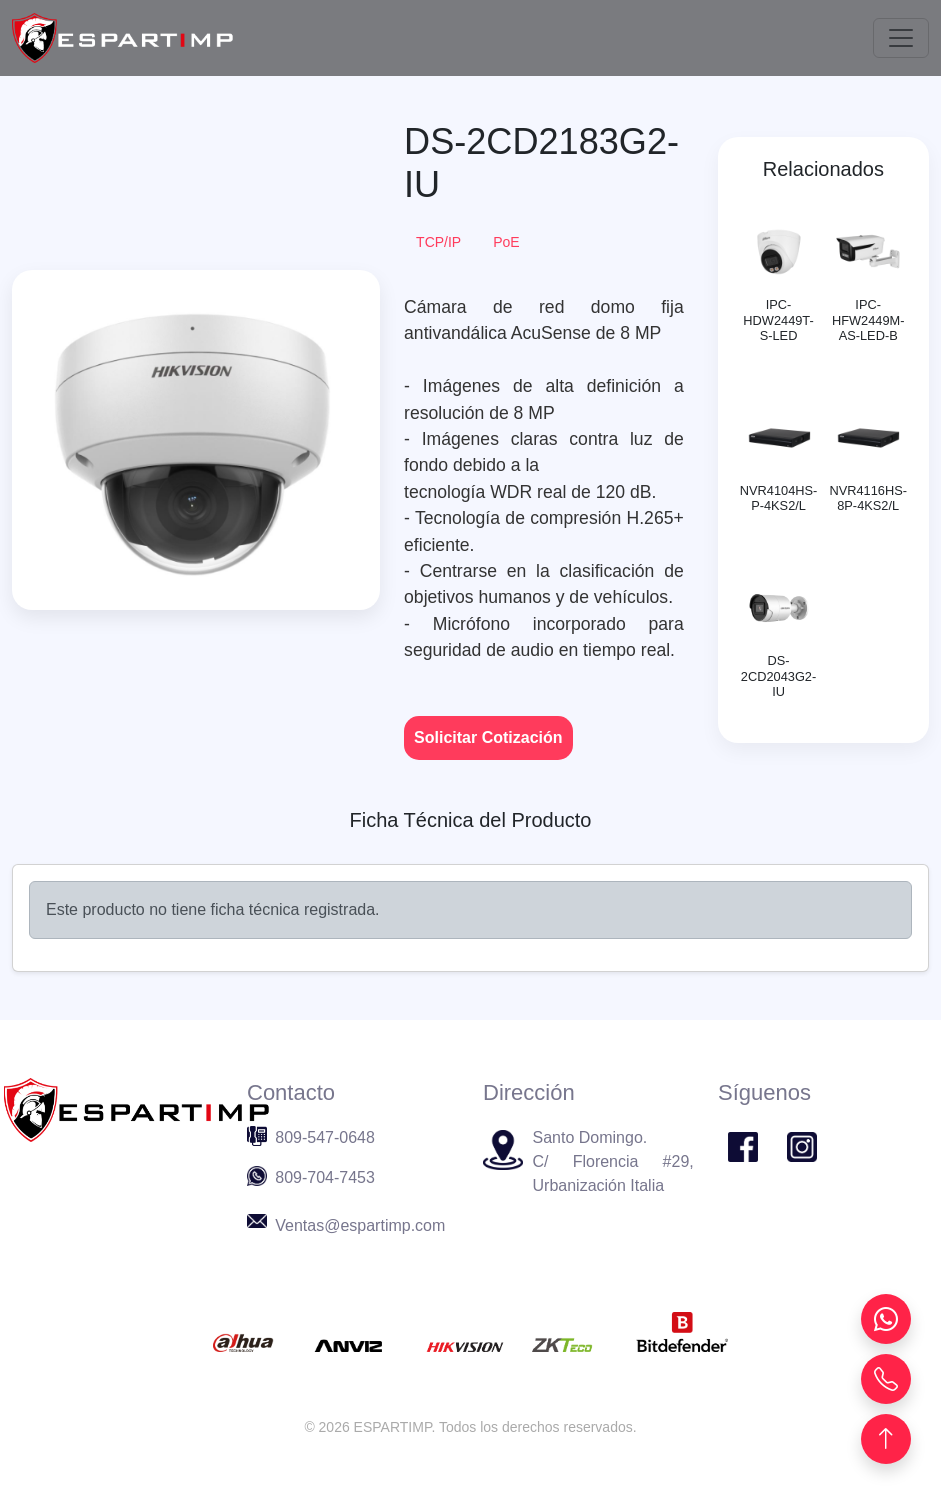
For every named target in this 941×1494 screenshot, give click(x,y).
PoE (506, 242)
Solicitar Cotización (488, 737)
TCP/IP (438, 242)
